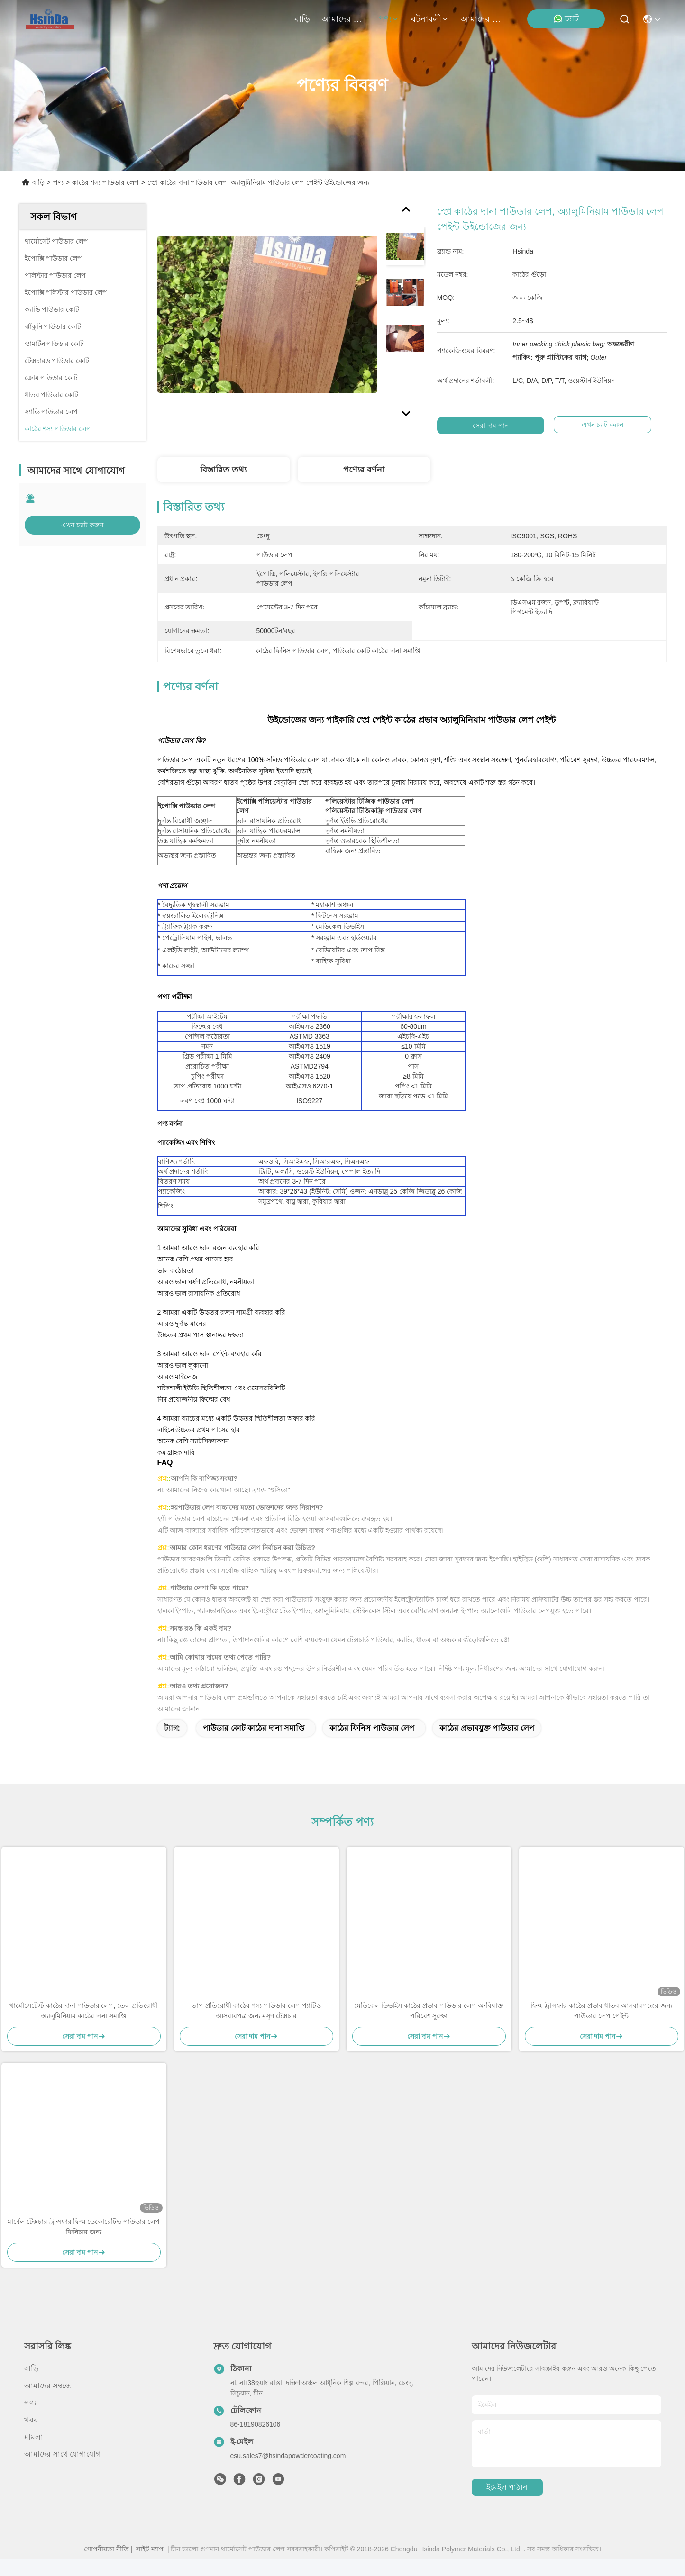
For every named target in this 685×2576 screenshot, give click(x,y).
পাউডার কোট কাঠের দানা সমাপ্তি (253, 1745)
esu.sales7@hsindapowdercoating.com (288, 2472)
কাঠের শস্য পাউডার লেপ (105, 182)
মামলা (33, 2453)
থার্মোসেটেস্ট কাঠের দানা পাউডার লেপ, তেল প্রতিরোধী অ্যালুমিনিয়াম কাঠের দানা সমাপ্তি (83, 2027)
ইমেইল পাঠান (507, 2504)
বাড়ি (302, 19)
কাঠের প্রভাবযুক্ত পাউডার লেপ (486, 1745)
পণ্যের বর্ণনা (363, 469)
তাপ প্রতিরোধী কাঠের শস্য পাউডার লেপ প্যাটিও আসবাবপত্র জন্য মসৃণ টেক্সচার (256, 2027)
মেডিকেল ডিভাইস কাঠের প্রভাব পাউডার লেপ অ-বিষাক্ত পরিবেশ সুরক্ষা (429, 2027)
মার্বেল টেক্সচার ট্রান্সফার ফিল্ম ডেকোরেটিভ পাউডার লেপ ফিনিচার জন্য (84, 2243)
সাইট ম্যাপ (150, 2565)
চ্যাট (566, 19)
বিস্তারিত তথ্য (223, 469)
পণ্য (388, 19)
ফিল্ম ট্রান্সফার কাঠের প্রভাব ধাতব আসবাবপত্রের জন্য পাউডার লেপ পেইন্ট (601, 2027)
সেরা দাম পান (491, 425)
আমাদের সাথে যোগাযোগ (483, 19)
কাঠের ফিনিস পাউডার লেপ (371, 1745)
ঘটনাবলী (430, 19)
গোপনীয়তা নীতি (106, 2565)
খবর (31, 2436)
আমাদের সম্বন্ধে (344, 19)
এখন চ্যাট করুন (82, 525)
